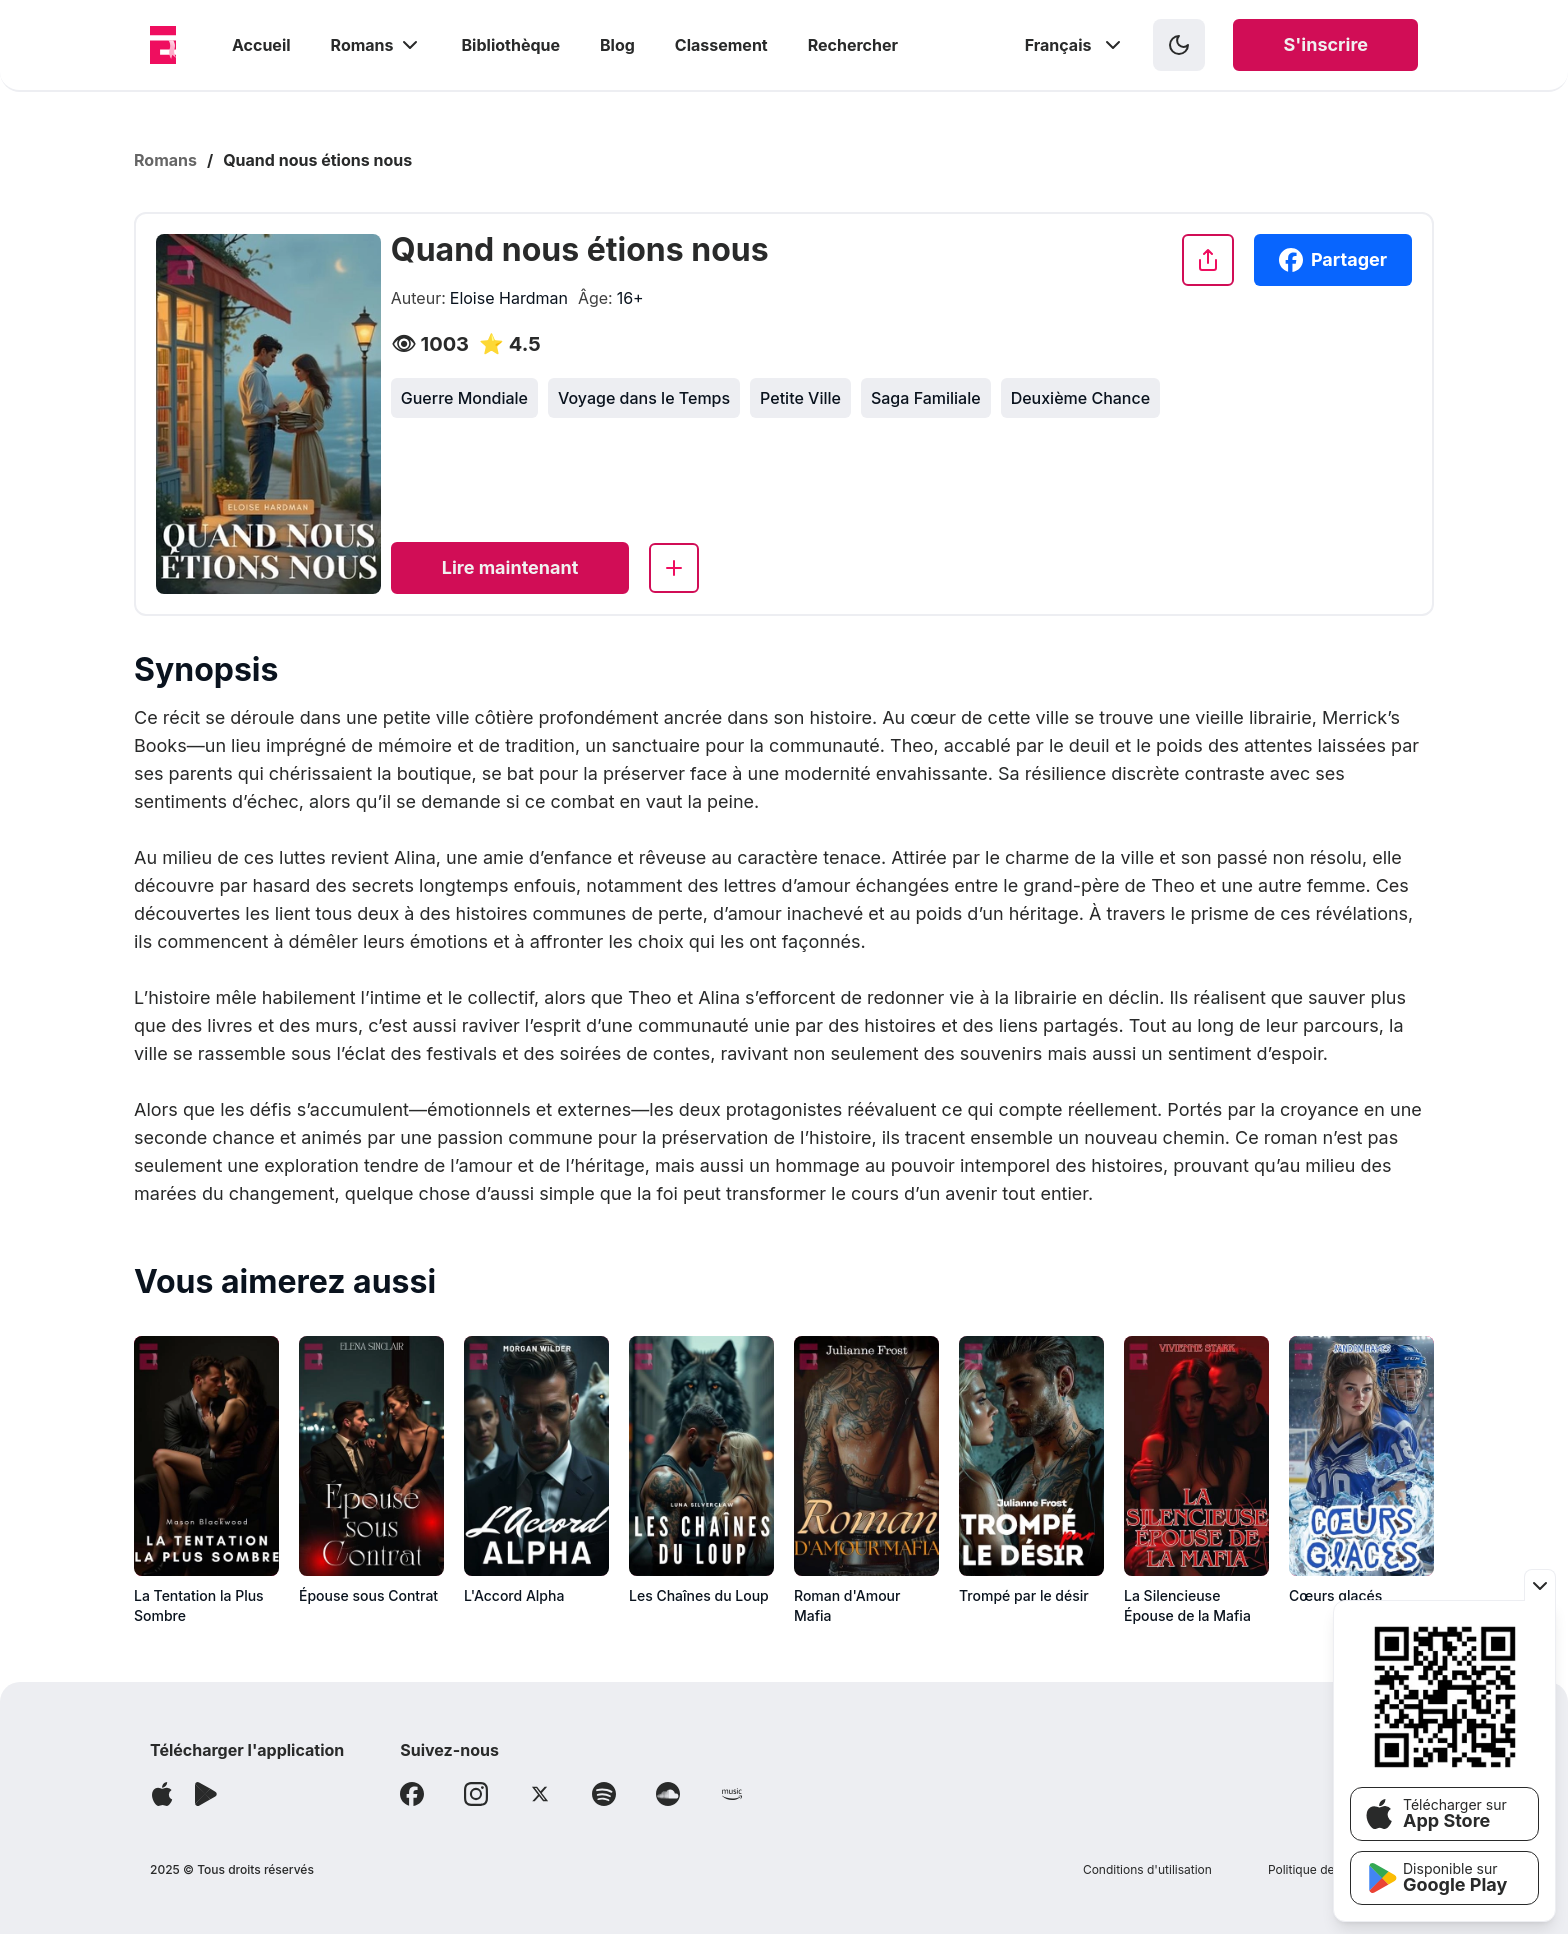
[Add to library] (674, 568)
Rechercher (853, 45)
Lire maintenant (510, 567)
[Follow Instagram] (476, 1794)
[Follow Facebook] (412, 1794)
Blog (617, 45)
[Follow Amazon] (732, 1794)
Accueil (261, 45)
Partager (1333, 260)
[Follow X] (540, 1794)
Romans (376, 45)
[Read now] (510, 568)
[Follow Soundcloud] (668, 1794)
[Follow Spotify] (604, 1794)
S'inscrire (1325, 44)
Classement (721, 45)
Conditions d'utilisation (1147, 1869)
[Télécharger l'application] (162, 1794)
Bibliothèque (511, 45)
